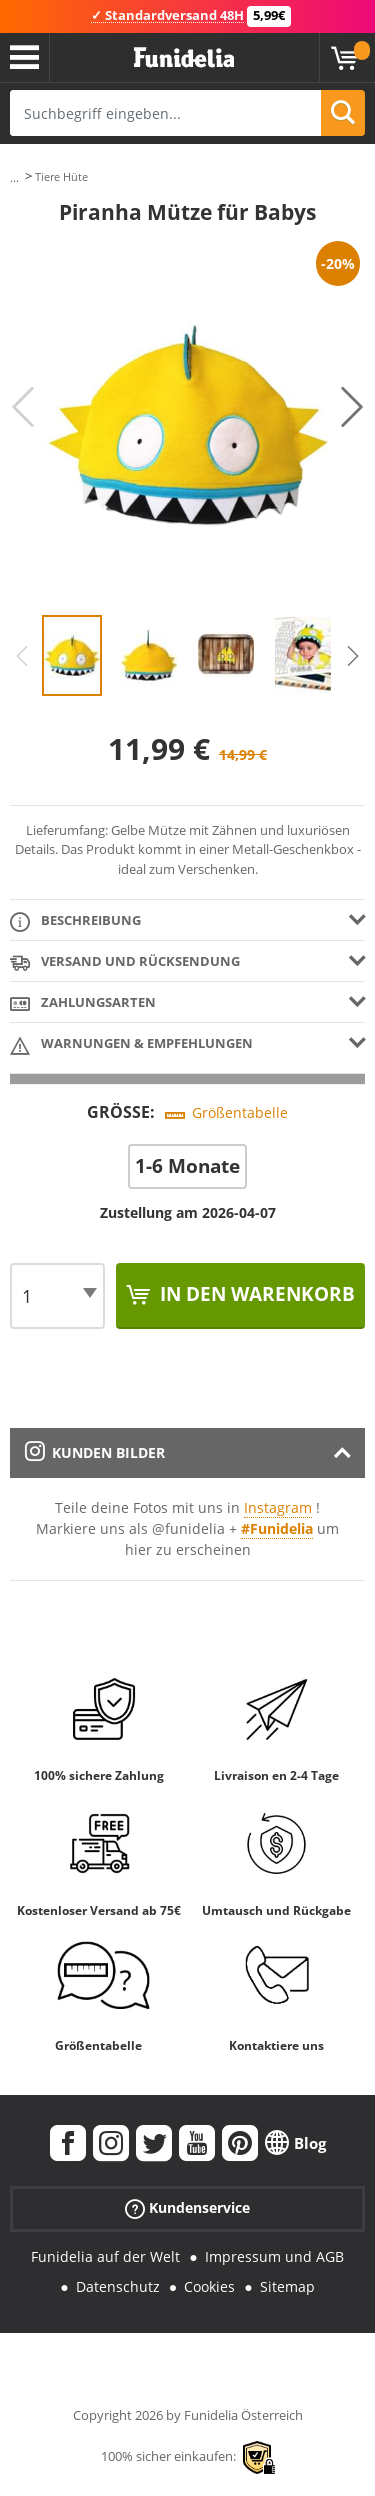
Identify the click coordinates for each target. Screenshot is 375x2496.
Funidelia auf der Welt (105, 2256)
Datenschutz (118, 2286)
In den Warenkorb (255, 1294)
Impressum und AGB (274, 2256)
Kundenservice (187, 2207)
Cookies (209, 2286)
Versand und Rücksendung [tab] (125, 962)
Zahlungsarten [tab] (83, 1003)
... (14, 177)
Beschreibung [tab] (75, 921)
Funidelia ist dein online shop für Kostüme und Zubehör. (184, 58)
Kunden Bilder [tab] (95, 1452)
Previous (23, 407)
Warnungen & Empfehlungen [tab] (131, 1044)
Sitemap (287, 2286)
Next (352, 407)
